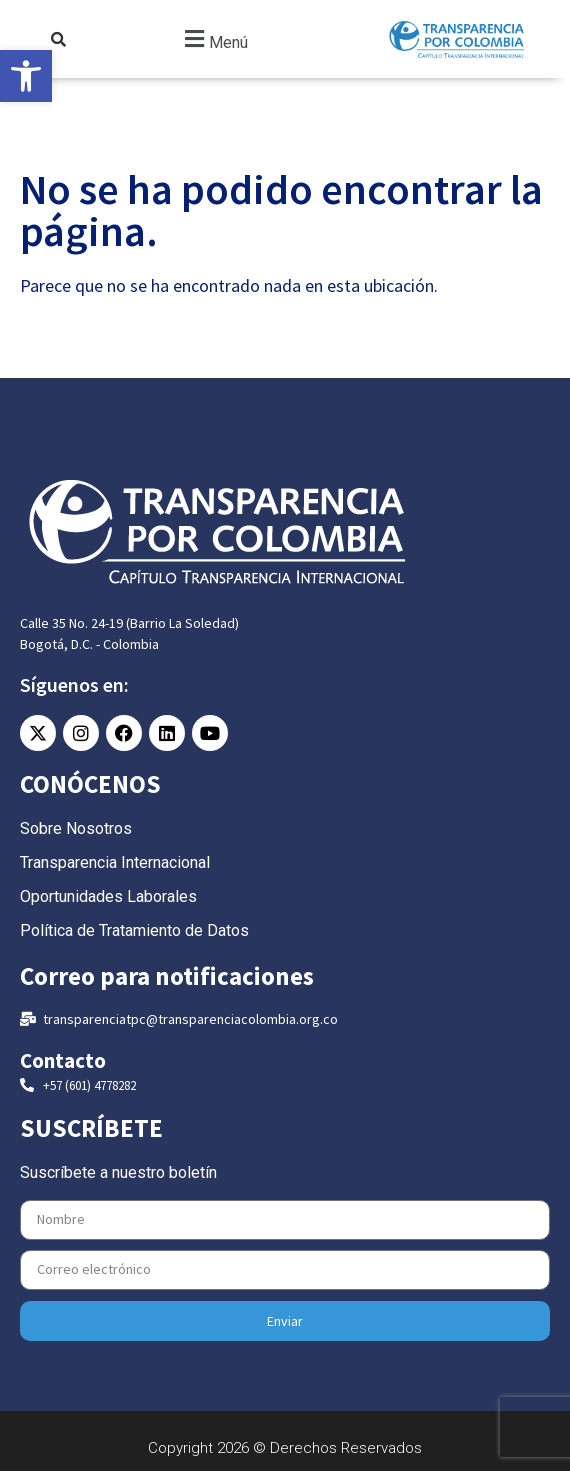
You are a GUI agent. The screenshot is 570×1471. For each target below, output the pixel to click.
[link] (26, 76)
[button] (214, 39)
